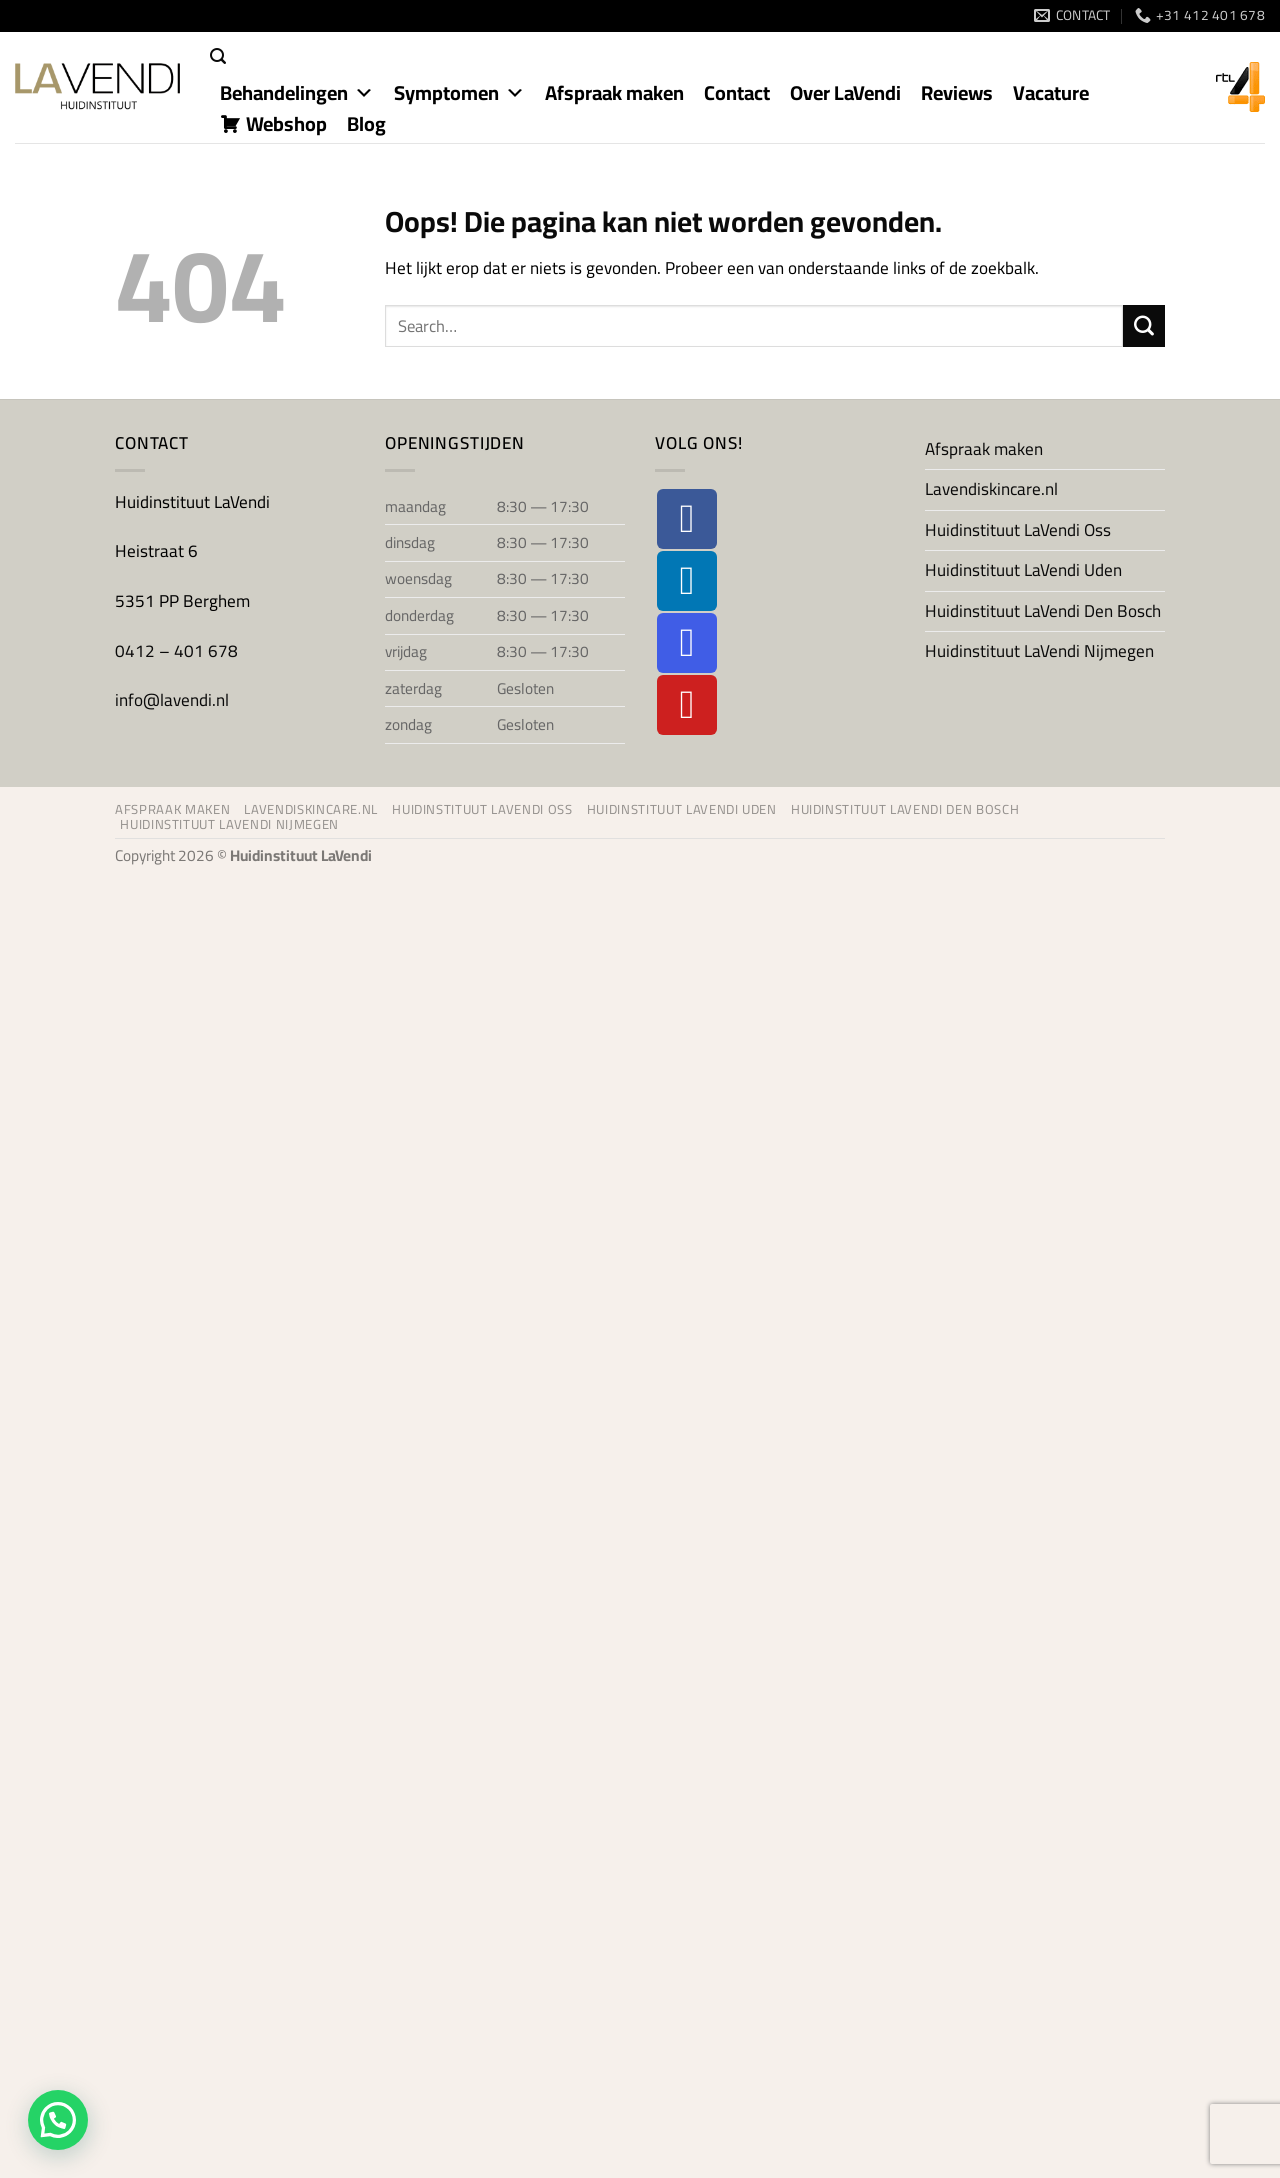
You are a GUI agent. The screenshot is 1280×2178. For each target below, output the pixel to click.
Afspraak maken (984, 449)
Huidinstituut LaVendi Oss (1018, 530)
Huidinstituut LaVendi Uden (1023, 570)
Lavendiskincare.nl (991, 489)
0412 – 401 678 (178, 651)
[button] (218, 56)
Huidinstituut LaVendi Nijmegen (1039, 651)
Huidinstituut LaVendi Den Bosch (1043, 611)
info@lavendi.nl (172, 700)
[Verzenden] (1144, 326)
